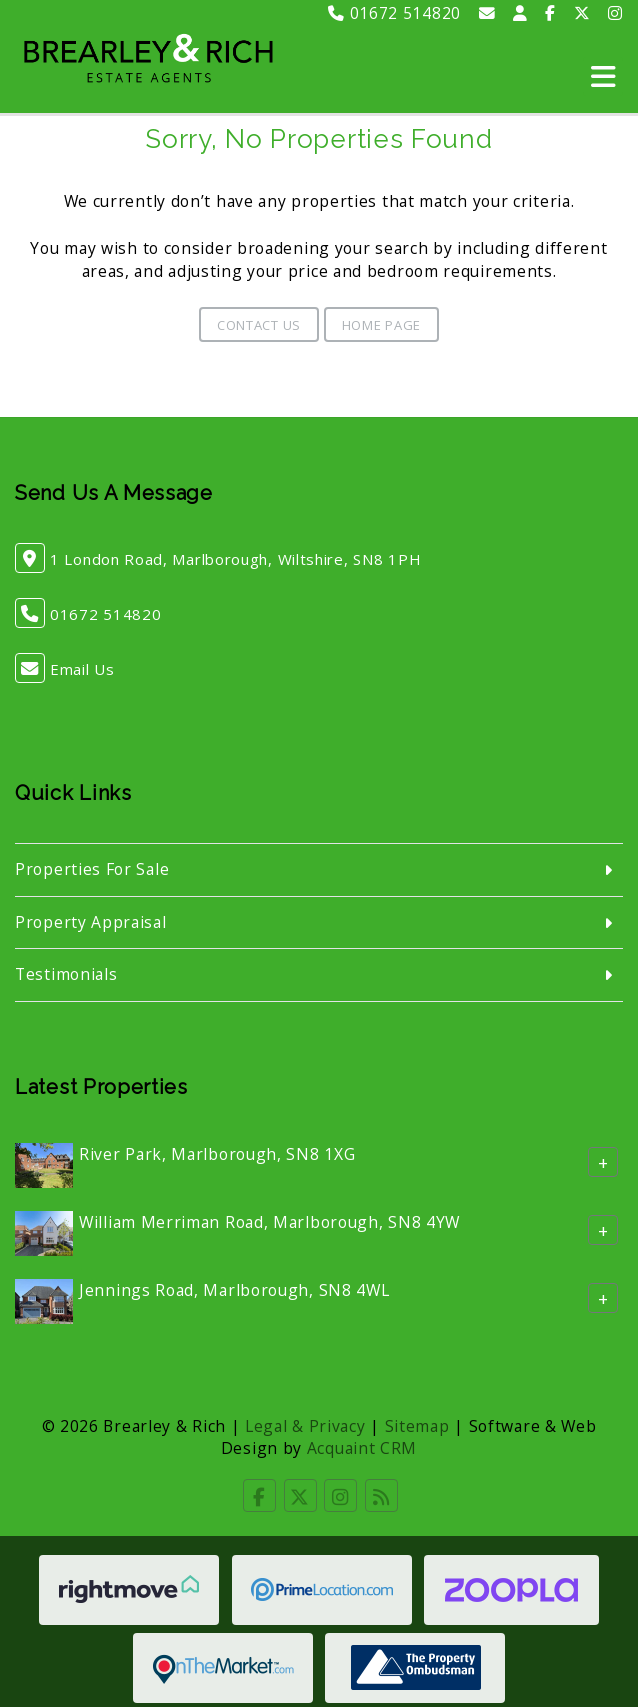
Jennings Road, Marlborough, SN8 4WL (234, 1290)
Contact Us (259, 325)
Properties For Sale (92, 869)
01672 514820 (394, 13)
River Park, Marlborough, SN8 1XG (217, 1154)
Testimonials (66, 974)
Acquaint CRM (362, 1448)
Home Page (381, 325)
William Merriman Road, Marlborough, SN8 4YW (269, 1222)
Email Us (82, 669)
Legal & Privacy (305, 1426)
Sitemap (417, 1426)
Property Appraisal (91, 922)
